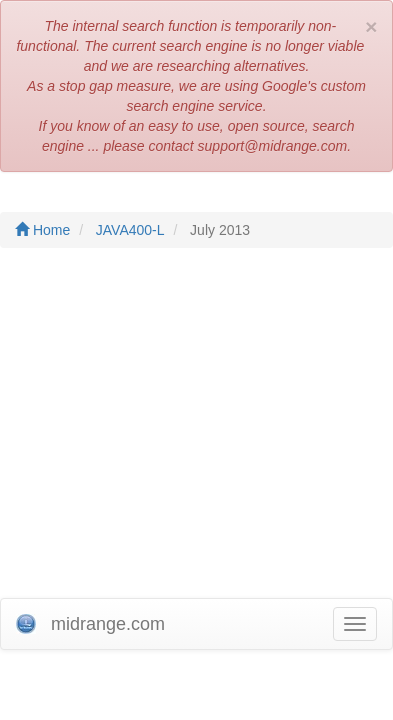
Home (42, 230)
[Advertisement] (196, 428)
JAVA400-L (130, 230)
